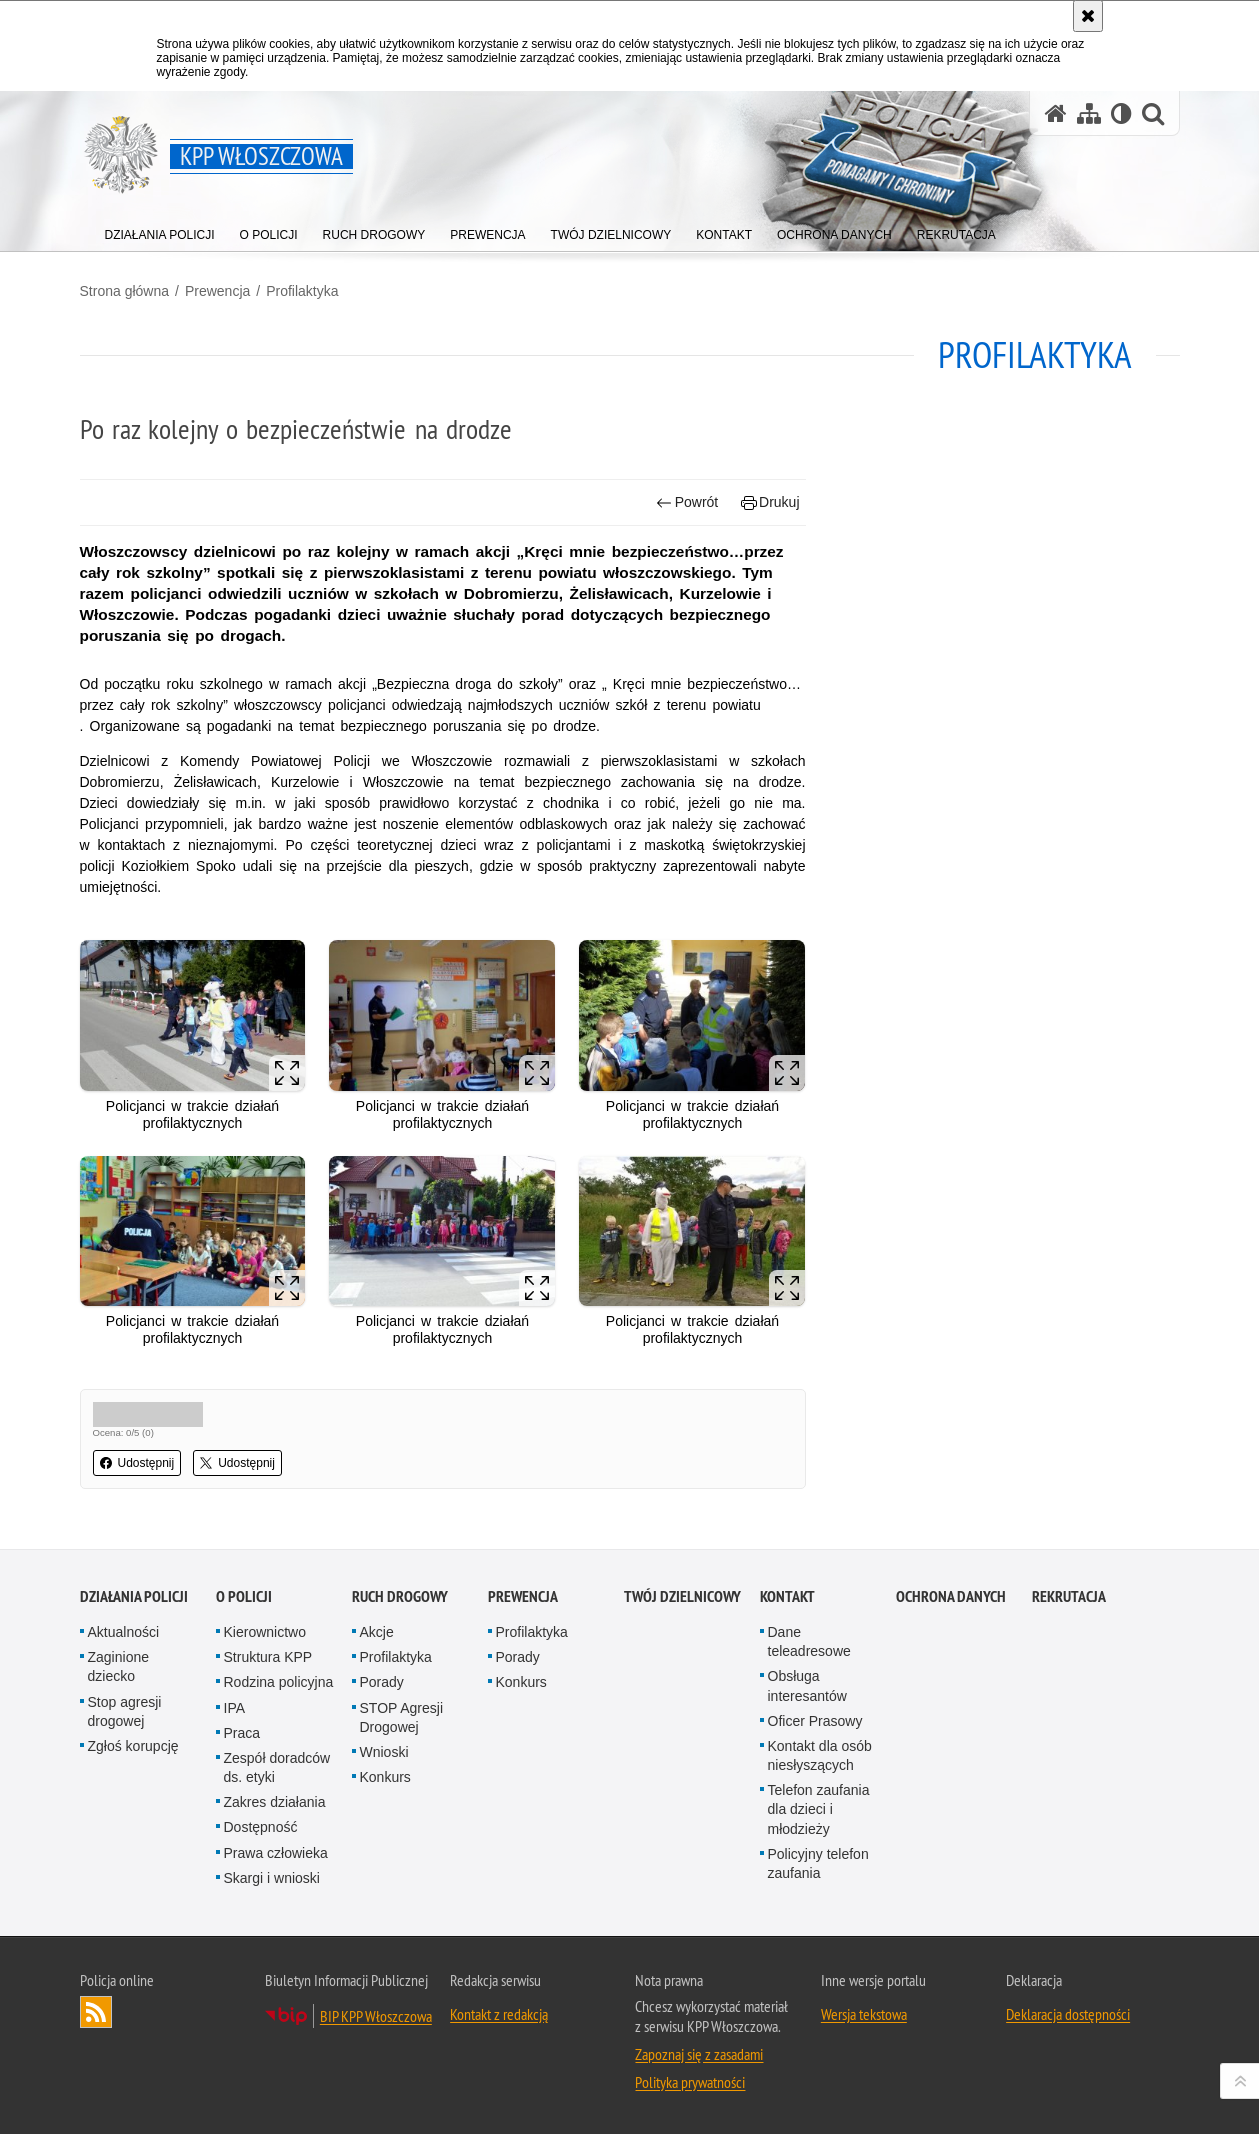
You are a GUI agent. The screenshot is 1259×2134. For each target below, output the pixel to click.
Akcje (377, 1632)
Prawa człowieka (276, 1853)
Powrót (687, 502)
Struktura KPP (268, 1657)
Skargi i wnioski (272, 1878)
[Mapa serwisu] (1089, 113)
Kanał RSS (96, 2012)
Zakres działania (275, 1802)
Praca (242, 1733)
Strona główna (125, 291)
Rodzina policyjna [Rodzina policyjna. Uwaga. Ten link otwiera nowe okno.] (279, 1682)
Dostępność (261, 1827)
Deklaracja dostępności (1068, 2014)
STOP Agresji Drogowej (402, 1717)
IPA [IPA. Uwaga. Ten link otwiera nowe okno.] (235, 1708)
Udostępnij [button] (137, 1463)
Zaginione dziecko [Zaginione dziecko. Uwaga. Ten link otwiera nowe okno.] (119, 1666)
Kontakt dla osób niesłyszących (820, 1755)
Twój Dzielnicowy (682, 1596)
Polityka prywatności (690, 2082)
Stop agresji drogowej (125, 1711)
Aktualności (124, 1632)
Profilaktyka (302, 291)
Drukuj (770, 502)
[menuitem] (160, 230)
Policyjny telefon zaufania (818, 1863)
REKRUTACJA (1069, 1596)
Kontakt (787, 1596)
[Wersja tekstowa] (1121, 113)
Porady (382, 1682)
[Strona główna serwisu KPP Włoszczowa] (1056, 113)
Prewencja (217, 291)
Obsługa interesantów (807, 1685)
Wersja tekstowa (864, 2014)
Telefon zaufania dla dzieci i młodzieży (819, 1809)
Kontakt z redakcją (499, 2014)
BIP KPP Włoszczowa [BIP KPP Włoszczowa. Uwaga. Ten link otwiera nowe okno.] (376, 2016)
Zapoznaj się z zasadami (699, 2054)
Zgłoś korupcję (133, 1746)
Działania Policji (134, 1596)
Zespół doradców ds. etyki (277, 1767)
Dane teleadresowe (809, 1641)
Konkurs (385, 1777)
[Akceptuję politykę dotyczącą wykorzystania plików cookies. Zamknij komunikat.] (1088, 16)
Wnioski (384, 1752)
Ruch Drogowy (400, 1596)
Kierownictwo (265, 1632)
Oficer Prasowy (815, 1721)
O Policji (244, 1596)
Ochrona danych (951, 1596)
